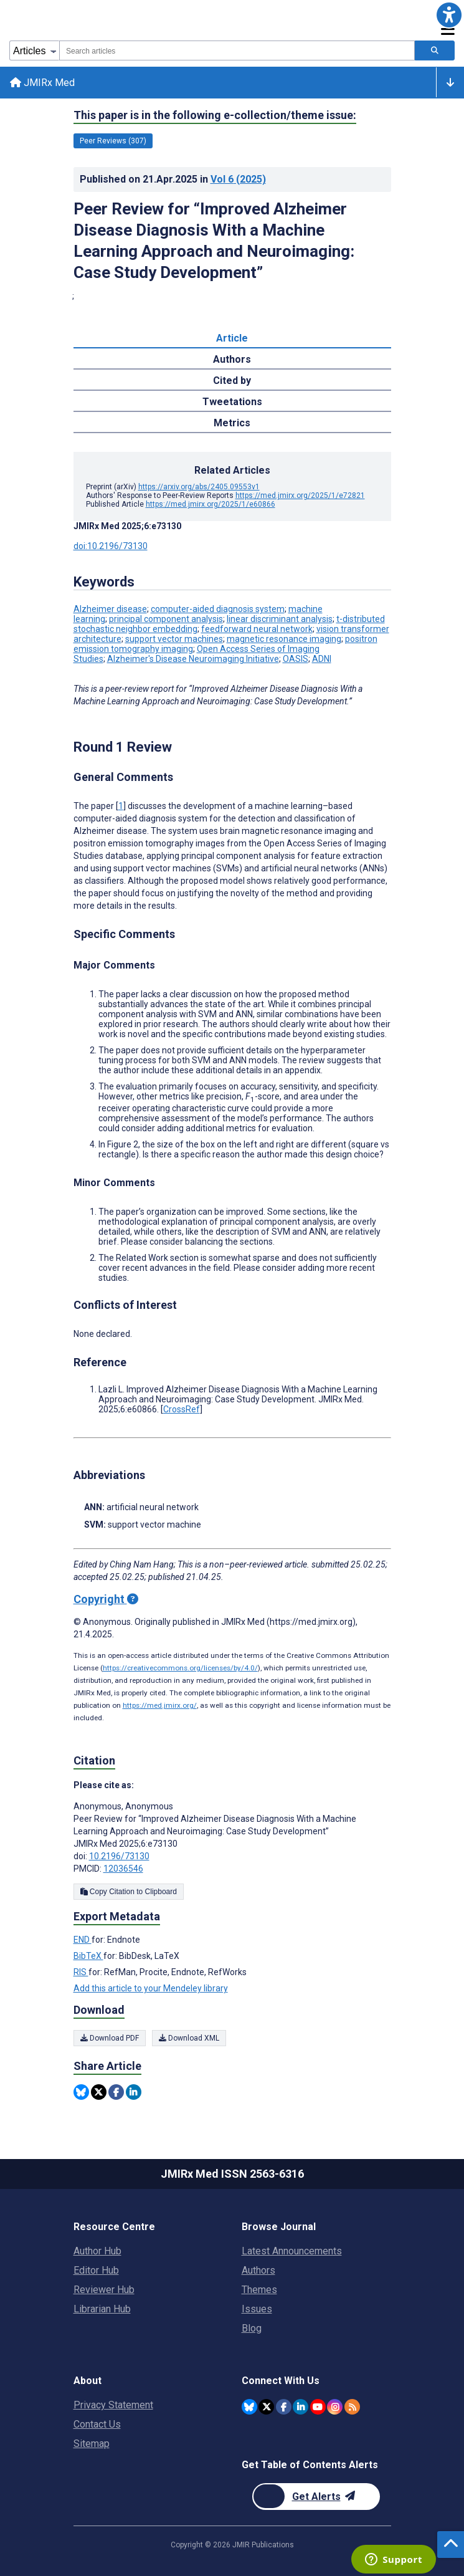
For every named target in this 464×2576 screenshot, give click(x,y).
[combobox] (237, 50)
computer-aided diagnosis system (218, 610)
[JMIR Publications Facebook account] (283, 2407)
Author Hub (97, 2251)
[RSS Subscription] (352, 2407)
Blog (252, 2328)
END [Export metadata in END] (82, 1940)
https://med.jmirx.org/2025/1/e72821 (300, 496)
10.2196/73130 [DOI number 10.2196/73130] (119, 1857)
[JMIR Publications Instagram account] (335, 2407)
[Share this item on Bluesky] (81, 2092)
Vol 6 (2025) (238, 179)
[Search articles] (435, 50)
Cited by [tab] (232, 381)
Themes (259, 2290)
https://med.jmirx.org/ (160, 1706)
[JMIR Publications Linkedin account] (300, 2407)
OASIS (295, 659)
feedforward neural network (257, 629)
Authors (258, 2270)
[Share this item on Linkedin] (133, 2092)
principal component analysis (166, 620)
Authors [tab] (232, 360)
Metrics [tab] (232, 423)
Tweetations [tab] (232, 402)
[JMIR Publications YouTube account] (318, 2407)
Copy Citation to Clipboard (128, 1892)
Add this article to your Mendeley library (150, 1989)
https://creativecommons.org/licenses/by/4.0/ (180, 1668)
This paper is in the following (214, 115)
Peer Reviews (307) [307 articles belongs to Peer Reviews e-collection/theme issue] (113, 140)
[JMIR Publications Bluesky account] (249, 2407)
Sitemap (91, 2443)
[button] (449, 15)
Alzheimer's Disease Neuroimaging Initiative (193, 659)
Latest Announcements (292, 2251)
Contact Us (97, 2424)
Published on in (173, 179)
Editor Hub (96, 2270)
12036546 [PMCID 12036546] (123, 1869)
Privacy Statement (113, 2405)
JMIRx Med (42, 83)
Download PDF (109, 2038)
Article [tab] (232, 339)
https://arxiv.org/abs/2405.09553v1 (199, 487)
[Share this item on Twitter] (99, 2092)
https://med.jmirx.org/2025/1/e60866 (210, 504)
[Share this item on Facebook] (116, 2092)
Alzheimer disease (110, 610)
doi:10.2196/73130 (110, 547)
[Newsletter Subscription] (316, 2496)
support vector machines (174, 639)
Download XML (189, 2038)
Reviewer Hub (104, 2290)
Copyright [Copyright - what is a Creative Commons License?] (105, 1599)
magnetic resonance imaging (284, 639)
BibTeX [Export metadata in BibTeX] (88, 1956)
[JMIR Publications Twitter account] (266, 2407)
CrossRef (181, 1410)
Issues (257, 2309)
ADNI (321, 659)
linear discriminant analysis (280, 620)
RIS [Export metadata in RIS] (80, 1973)
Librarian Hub (102, 2309)
